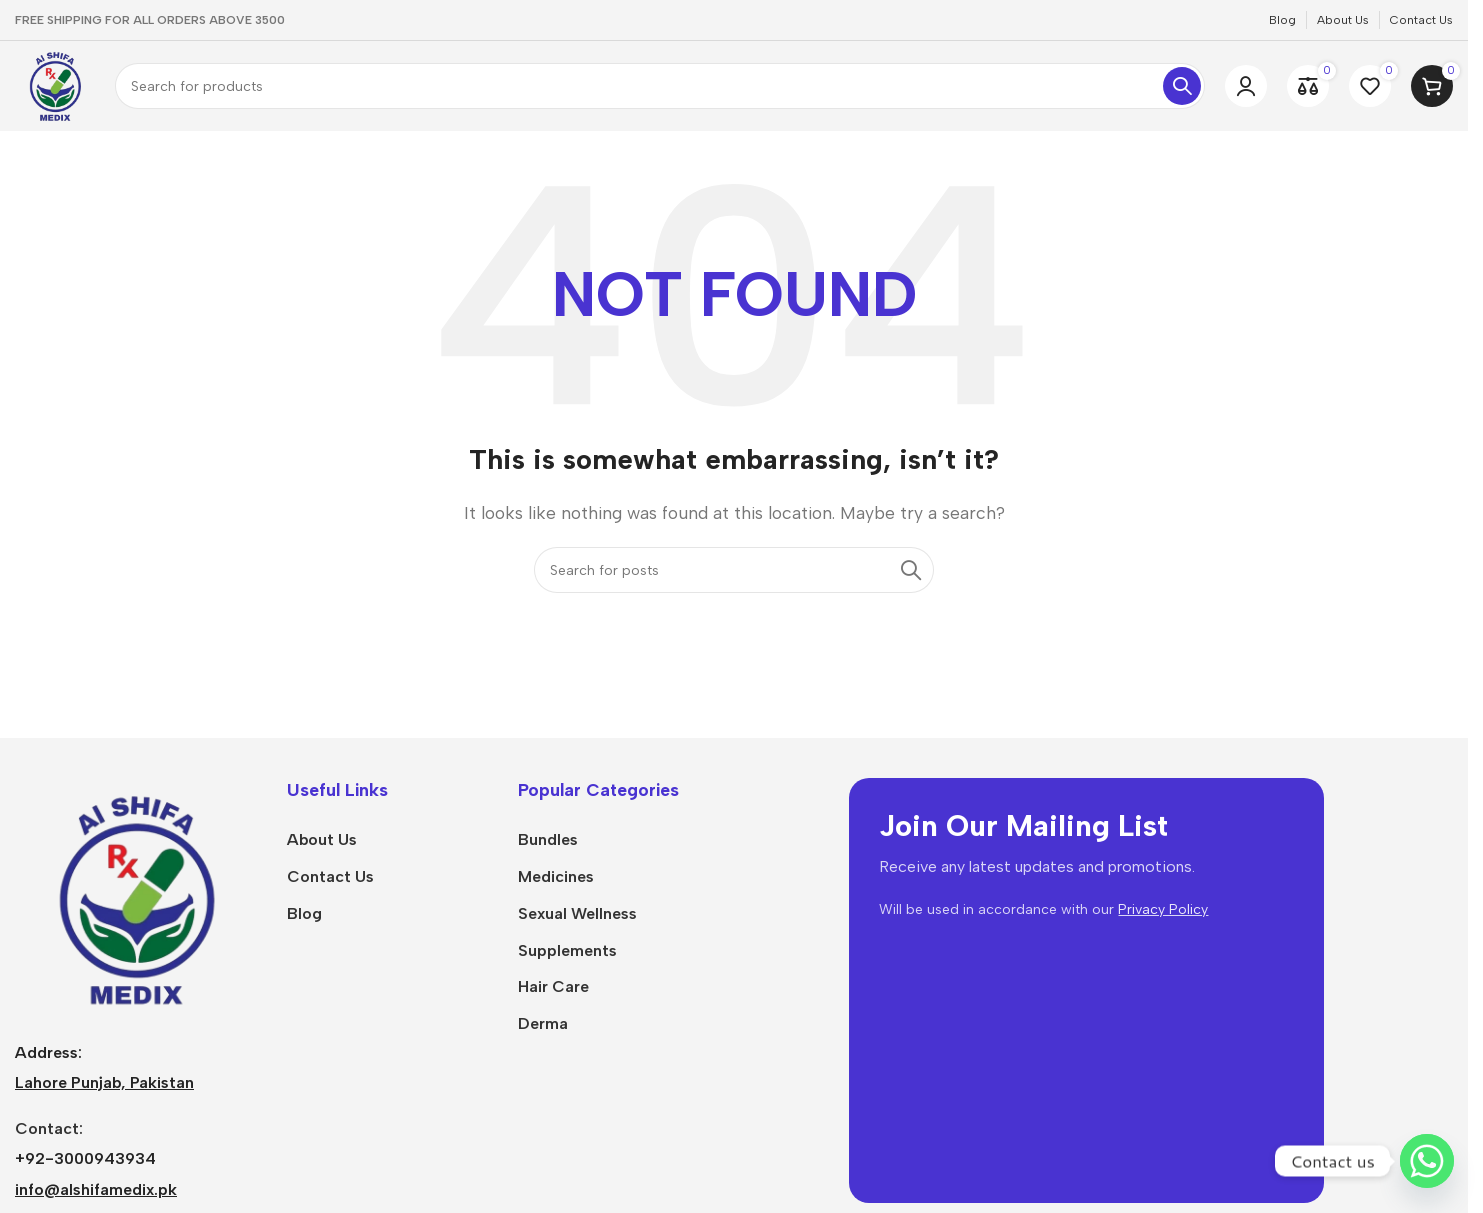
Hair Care (553, 986)
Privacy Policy (1163, 909)
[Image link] (136, 897)
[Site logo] (55, 84)
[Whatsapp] (1427, 1161)
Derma (543, 1023)
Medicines (556, 876)
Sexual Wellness (577, 913)
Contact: (49, 1128)
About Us (322, 839)
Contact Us (330, 876)
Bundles (548, 839)
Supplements (567, 950)
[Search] (660, 86)
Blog (304, 913)
